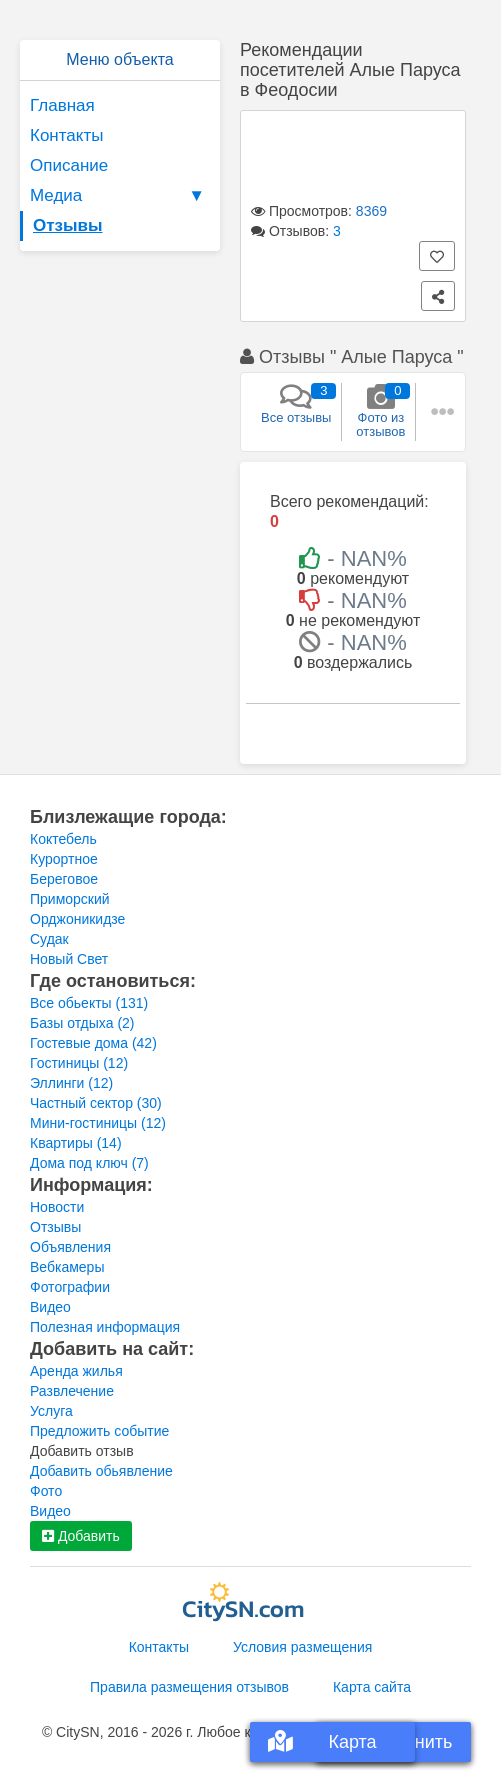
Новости (57, 1207)
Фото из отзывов (380, 411)
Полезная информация (105, 1327)
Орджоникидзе (77, 919)
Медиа (120, 196)
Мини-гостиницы (98, 1123)
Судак (49, 939)
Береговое (64, 879)
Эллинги (71, 1083)
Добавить (81, 1536)
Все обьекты (89, 1003)
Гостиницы (79, 1063)
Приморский (70, 899)
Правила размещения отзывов (189, 1687)
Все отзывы (296, 404)
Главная (62, 105)
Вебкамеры (67, 1267)
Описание (69, 165)
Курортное (64, 859)
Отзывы (68, 225)
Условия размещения (302, 1647)
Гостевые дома (93, 1043)
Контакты (66, 135)
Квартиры (76, 1143)
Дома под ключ (89, 1163)
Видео (50, 1307)
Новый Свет (69, 959)
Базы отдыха (82, 1023)
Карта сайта (372, 1687)
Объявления (70, 1247)
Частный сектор (96, 1103)
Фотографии (70, 1287)
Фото (46, 1491)
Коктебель (63, 839)
